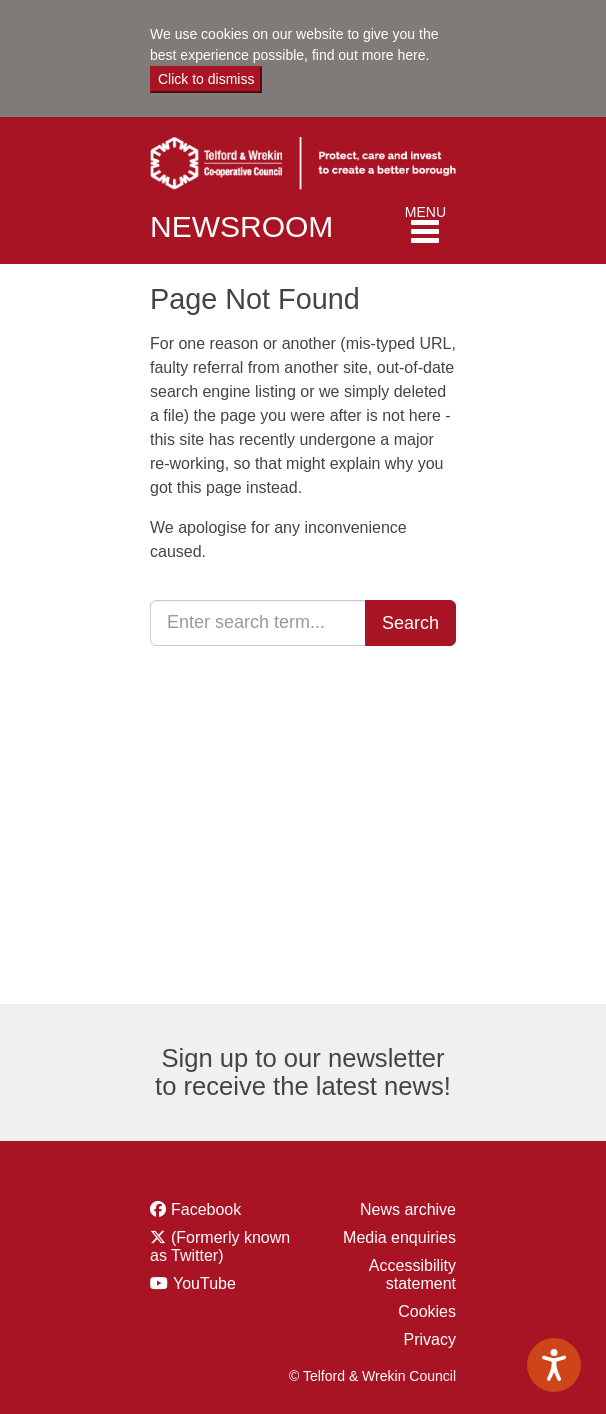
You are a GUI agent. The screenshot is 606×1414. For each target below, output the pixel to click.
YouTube (223, 1283)
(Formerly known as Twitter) (223, 1246)
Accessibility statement (412, 1274)
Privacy (430, 1339)
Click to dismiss (206, 79)
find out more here (369, 55)
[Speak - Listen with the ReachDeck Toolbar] (554, 1365)
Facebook (223, 1209)
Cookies (427, 1311)
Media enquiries (399, 1237)
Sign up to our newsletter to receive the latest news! (303, 1072)
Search (410, 623)
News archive (408, 1209)
